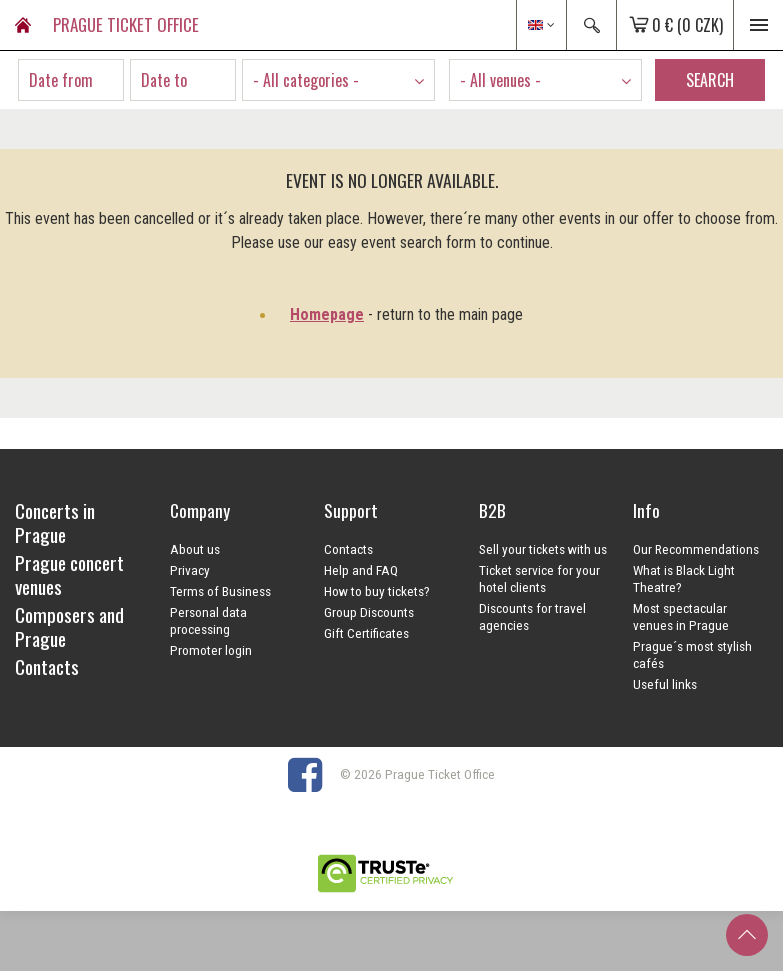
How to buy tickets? (377, 591)
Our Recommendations (696, 549)
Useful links (665, 684)
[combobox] (338, 80)
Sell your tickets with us (543, 549)
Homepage (327, 314)
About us (195, 549)
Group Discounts (369, 612)
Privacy (190, 570)
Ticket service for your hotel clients (539, 578)
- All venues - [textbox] (500, 80)
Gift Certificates (366, 633)
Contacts (348, 549)
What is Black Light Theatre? (684, 578)
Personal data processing (208, 620)
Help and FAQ (361, 570)
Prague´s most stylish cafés (692, 654)
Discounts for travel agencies (532, 616)
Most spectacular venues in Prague (681, 616)
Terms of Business (220, 591)
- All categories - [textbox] (306, 80)
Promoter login (211, 650)
